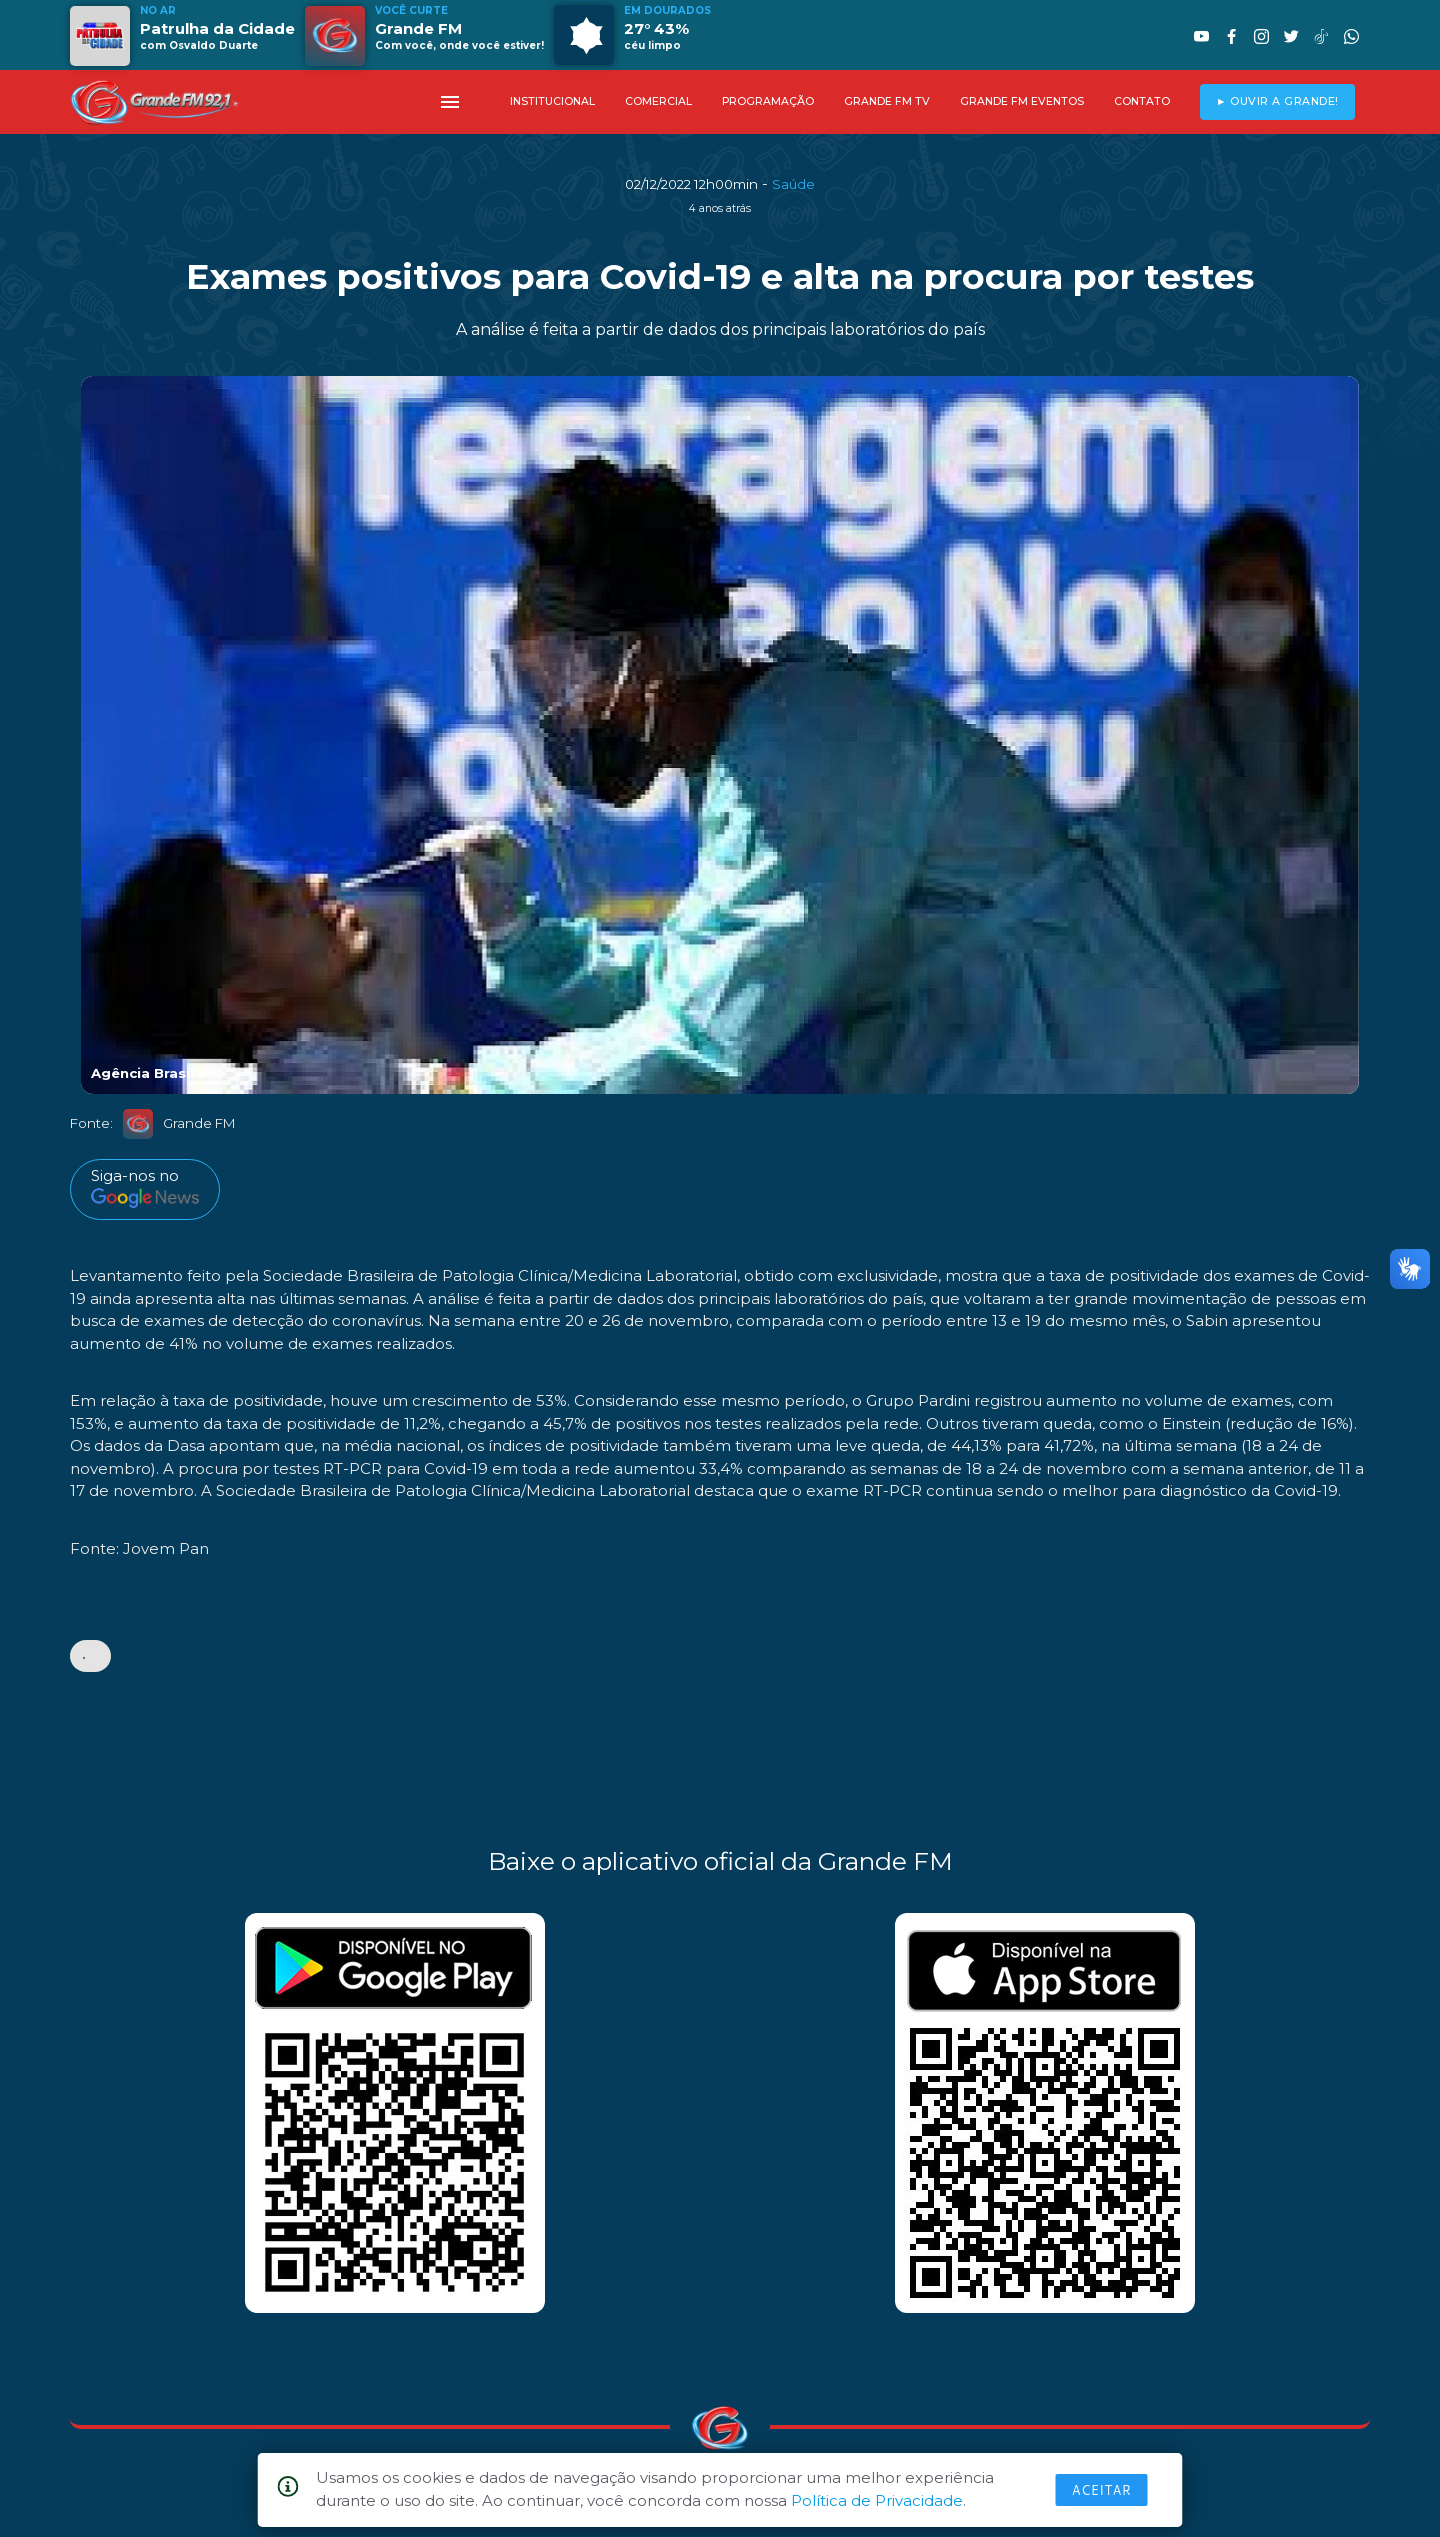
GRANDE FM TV (887, 101)
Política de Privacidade (877, 2500)
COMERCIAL (658, 101)
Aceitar (1102, 2490)
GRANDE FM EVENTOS (1022, 101)
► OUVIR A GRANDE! (1277, 101)
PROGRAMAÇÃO (768, 101)
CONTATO (1142, 101)
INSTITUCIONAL (552, 101)
